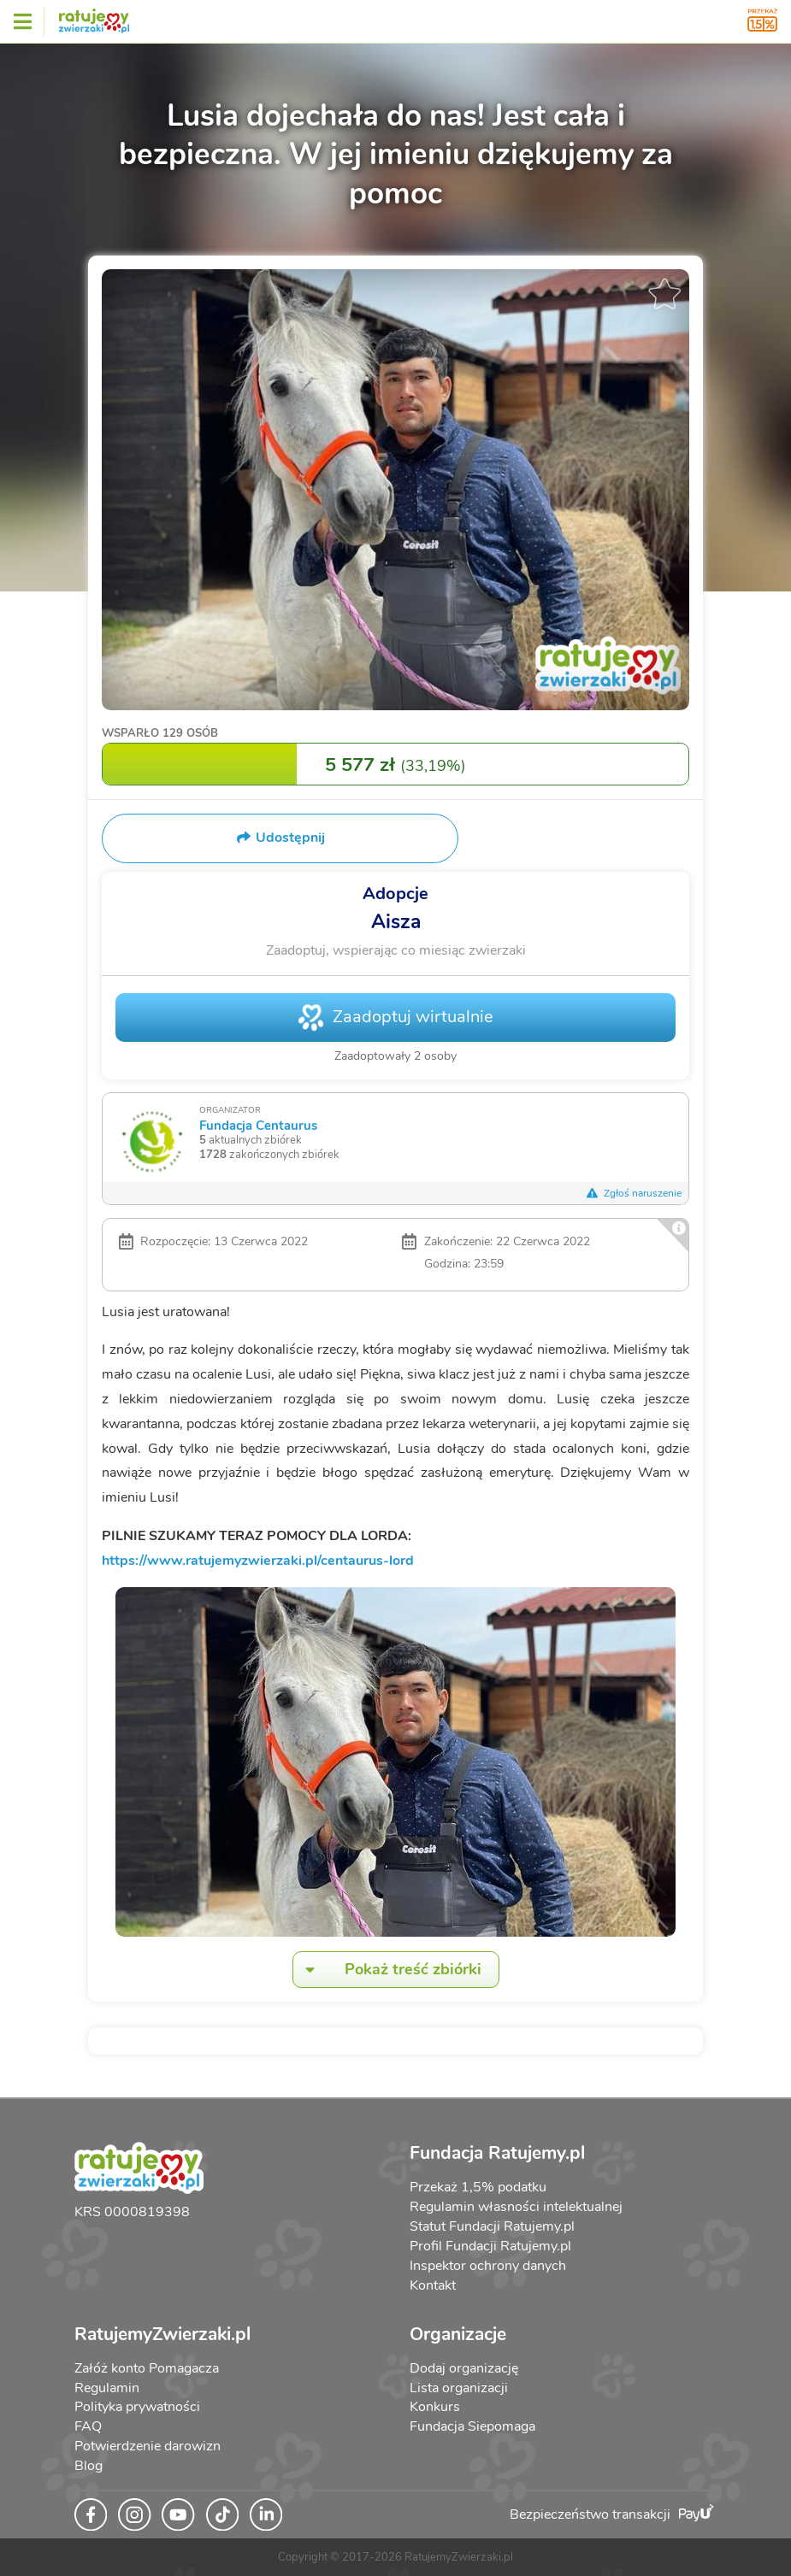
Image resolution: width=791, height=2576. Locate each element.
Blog (88, 2465)
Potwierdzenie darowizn (147, 2446)
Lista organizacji (459, 2388)
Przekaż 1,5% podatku (478, 2187)
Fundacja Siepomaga (472, 2426)
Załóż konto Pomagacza (146, 2368)
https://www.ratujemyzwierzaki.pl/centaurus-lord (258, 1560)
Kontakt (433, 2285)
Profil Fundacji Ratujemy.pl (490, 2246)
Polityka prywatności (137, 2406)
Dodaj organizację (464, 2368)
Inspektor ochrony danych (488, 2265)
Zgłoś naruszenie (634, 1193)
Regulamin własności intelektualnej (516, 2206)
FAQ (88, 2426)
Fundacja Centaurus (258, 1125)
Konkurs (435, 2406)
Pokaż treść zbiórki (387, 1969)
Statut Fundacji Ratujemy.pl (492, 2226)
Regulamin (106, 2388)
